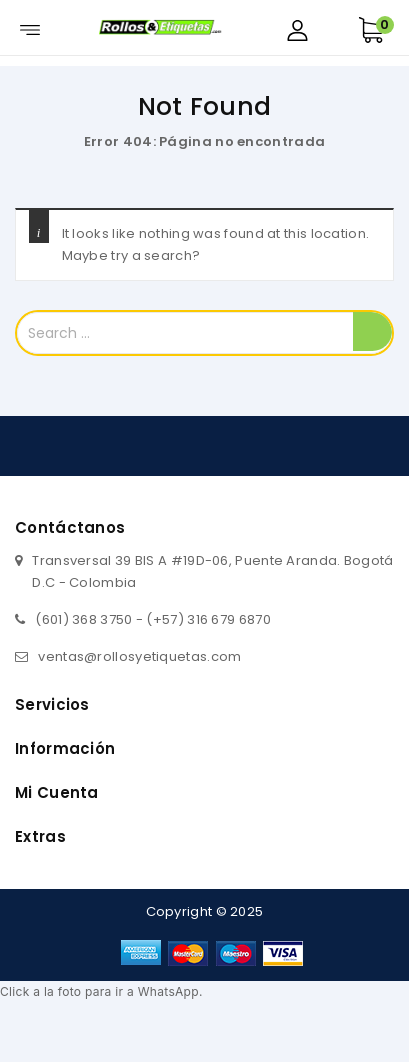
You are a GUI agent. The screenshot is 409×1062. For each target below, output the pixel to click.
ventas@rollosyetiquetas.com (139, 656)
